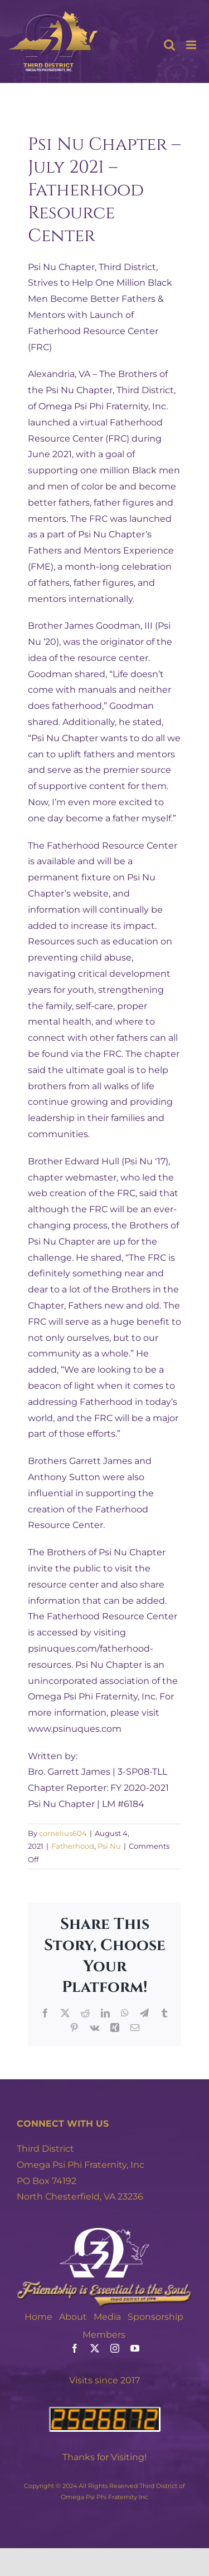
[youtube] (134, 2348)
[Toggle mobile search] (169, 45)
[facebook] (74, 2348)
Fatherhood (72, 1846)
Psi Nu (109, 1846)
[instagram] (114, 2348)
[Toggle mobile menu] (192, 45)
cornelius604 (63, 1833)
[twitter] (94, 2348)
